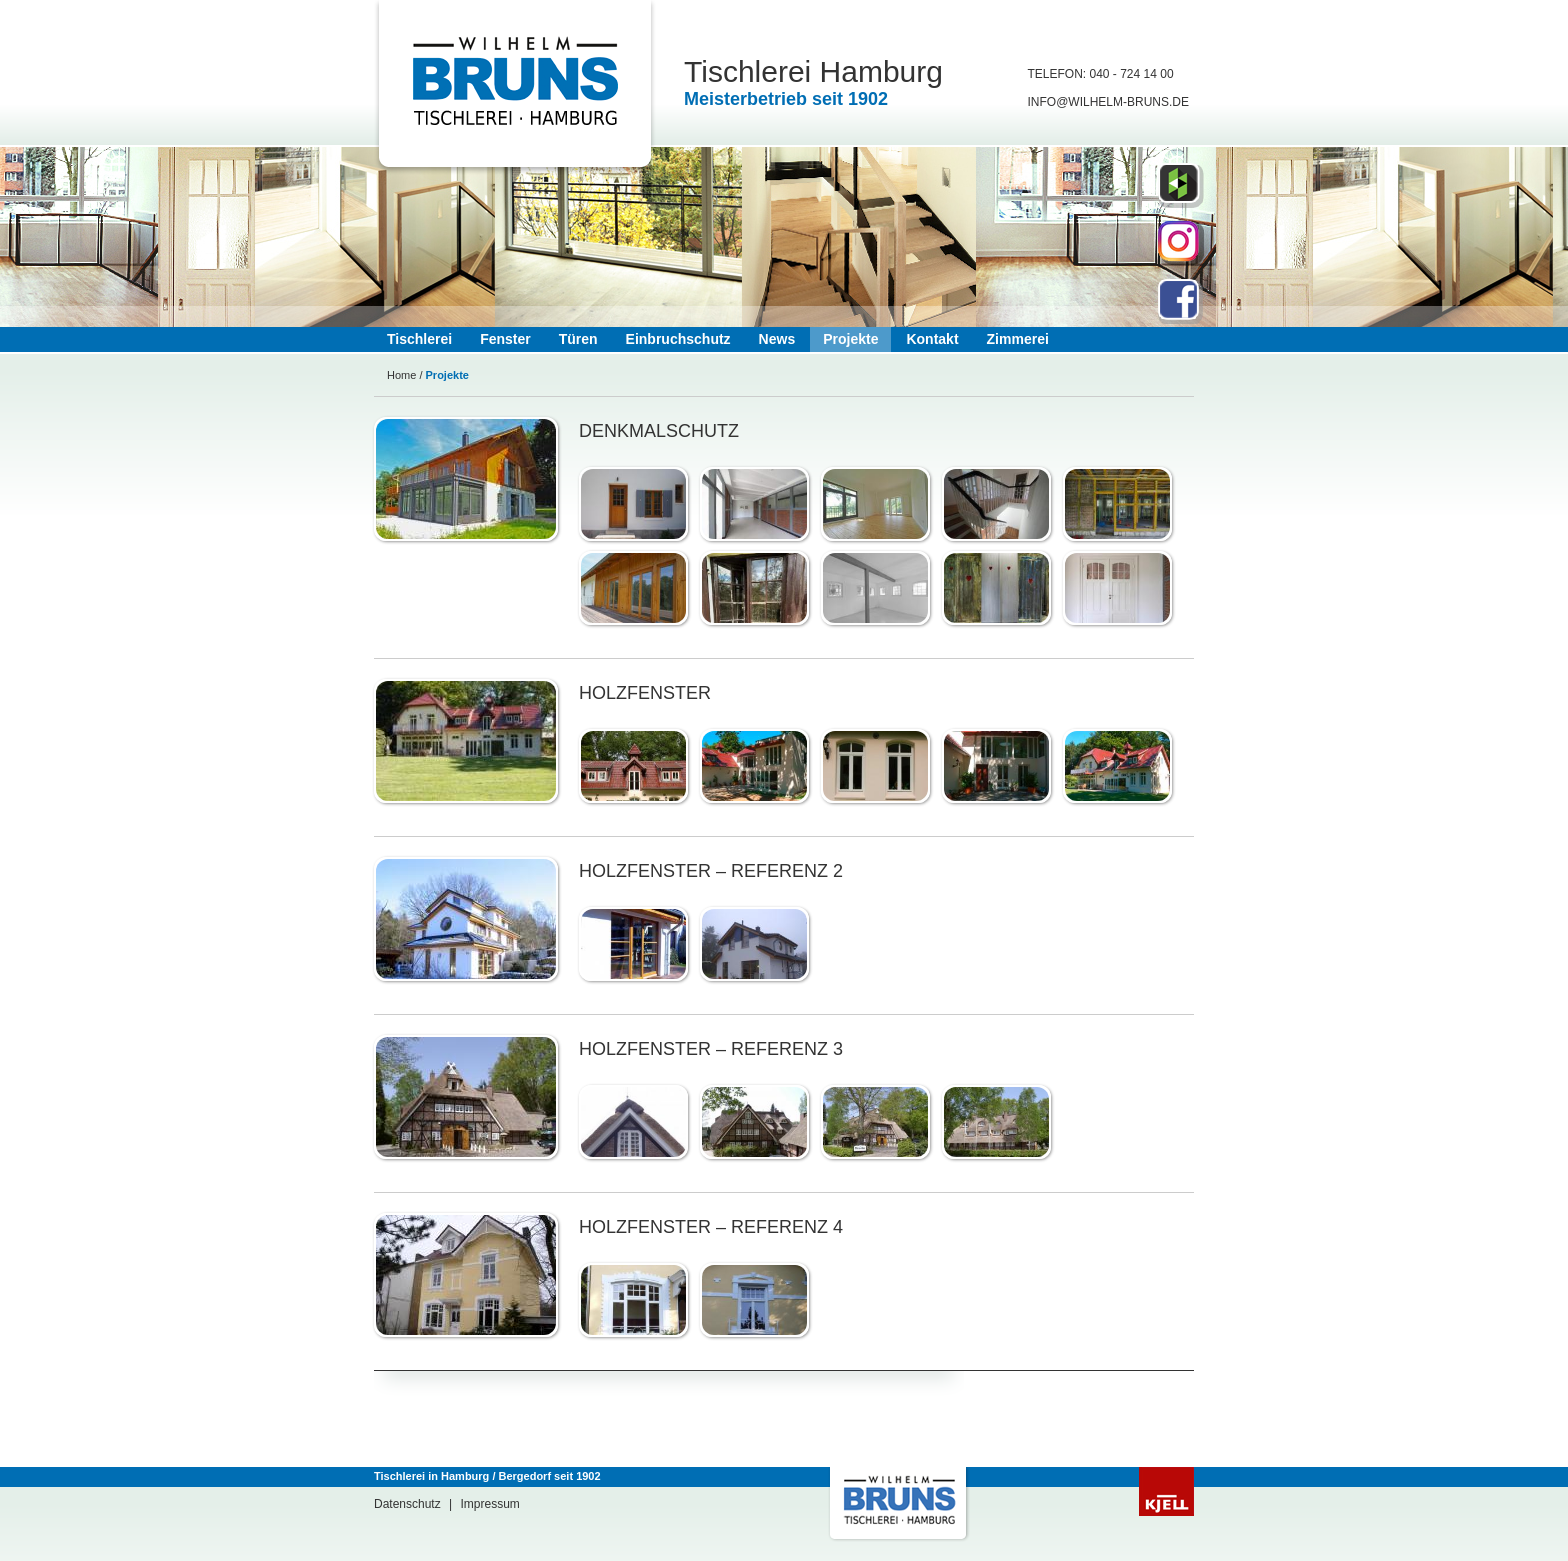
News (777, 339)
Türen (578, 339)
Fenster (505, 339)
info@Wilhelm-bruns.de (1108, 102)
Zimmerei (1018, 339)
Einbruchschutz (678, 339)
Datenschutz (407, 1504)
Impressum (490, 1504)
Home (401, 375)
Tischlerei (419, 339)
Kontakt (932, 339)
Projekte (850, 339)
